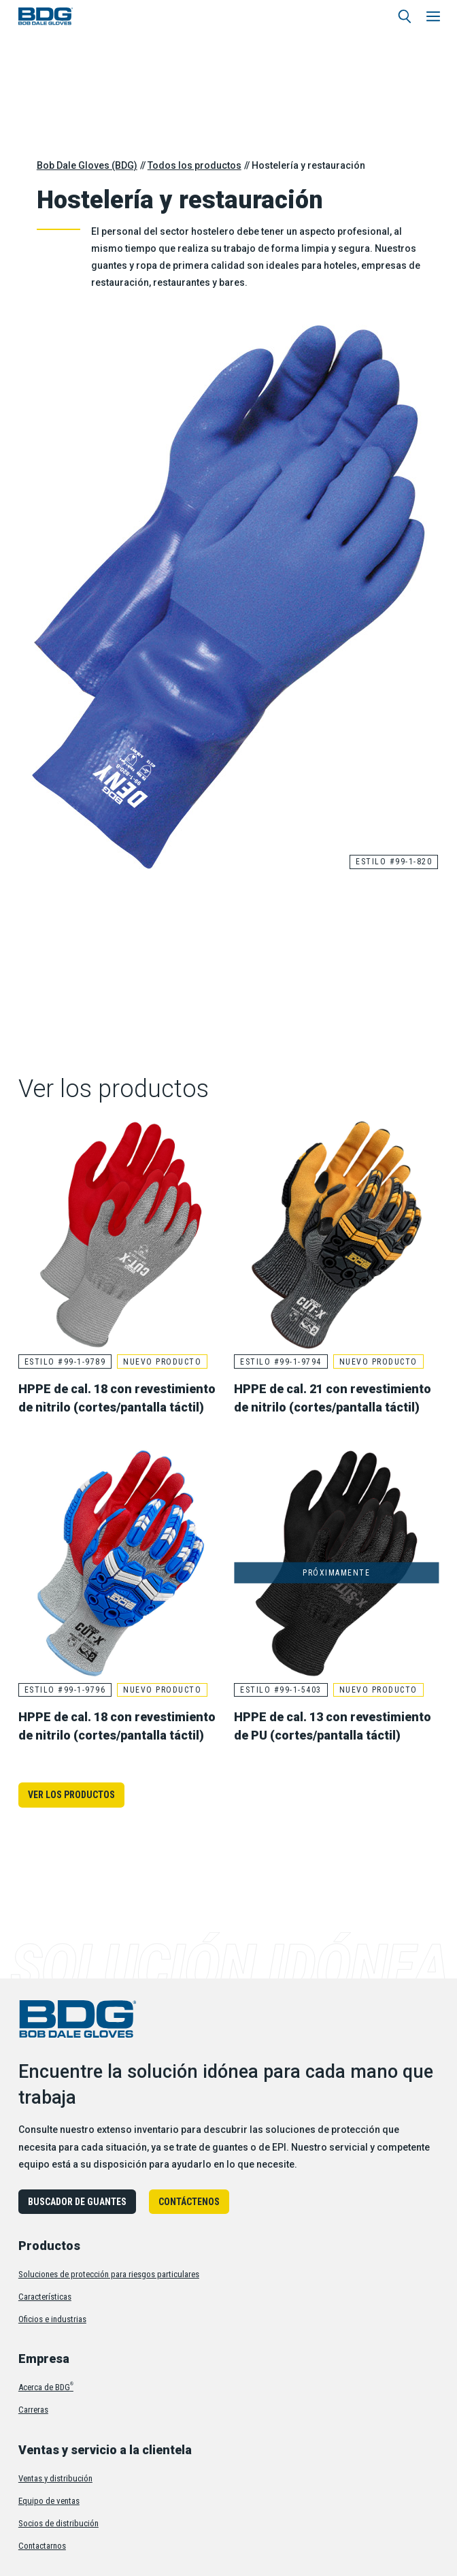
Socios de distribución (58, 2523)
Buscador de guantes (77, 2201)
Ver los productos (71, 1794)
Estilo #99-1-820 (394, 861)
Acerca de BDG (45, 2387)
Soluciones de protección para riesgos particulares (108, 2274)
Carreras (33, 2409)
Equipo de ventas (49, 2501)
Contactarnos (42, 2546)
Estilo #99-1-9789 (65, 1362)
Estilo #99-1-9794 (281, 1362)
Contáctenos (189, 2201)
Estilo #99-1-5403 (281, 1690)
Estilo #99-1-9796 (65, 1690)
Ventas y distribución (55, 2478)
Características (44, 2297)
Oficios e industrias (52, 2319)
